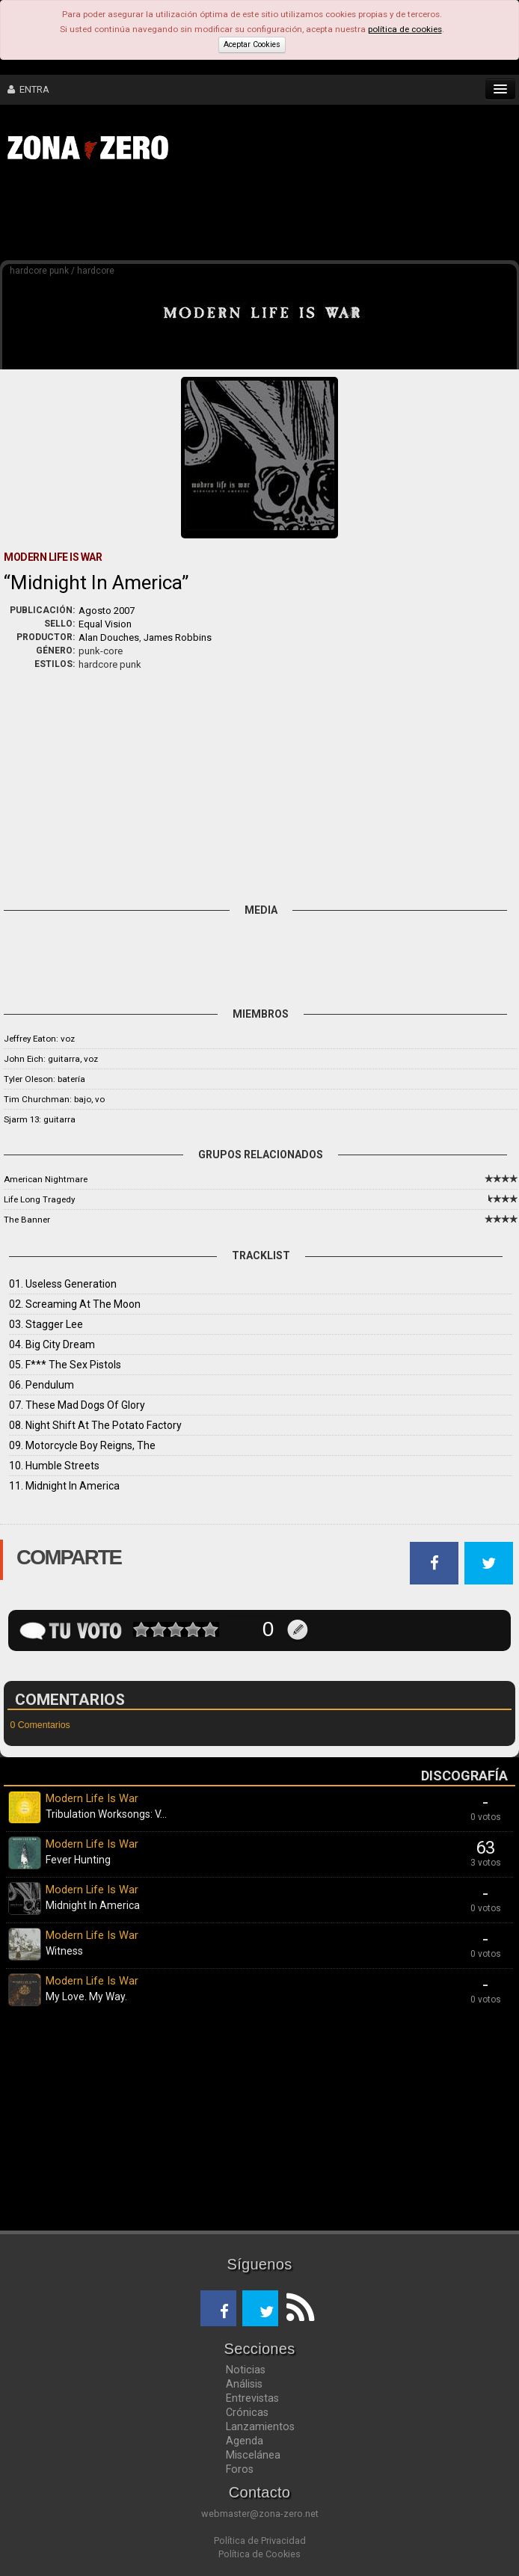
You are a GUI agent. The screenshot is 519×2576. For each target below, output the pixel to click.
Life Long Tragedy (39, 1199)
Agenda (244, 2441)
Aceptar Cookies (252, 44)
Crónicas (247, 2412)
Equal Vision (105, 624)
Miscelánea (253, 2455)
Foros (240, 2469)
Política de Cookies (259, 2554)
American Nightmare (45, 1179)
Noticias (245, 2370)
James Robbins (178, 637)
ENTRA (28, 89)
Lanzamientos (260, 2426)
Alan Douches (109, 637)
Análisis (244, 2384)
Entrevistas (252, 2398)
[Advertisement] (232, 215)
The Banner (27, 1219)
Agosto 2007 (107, 610)
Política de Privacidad (260, 2540)
